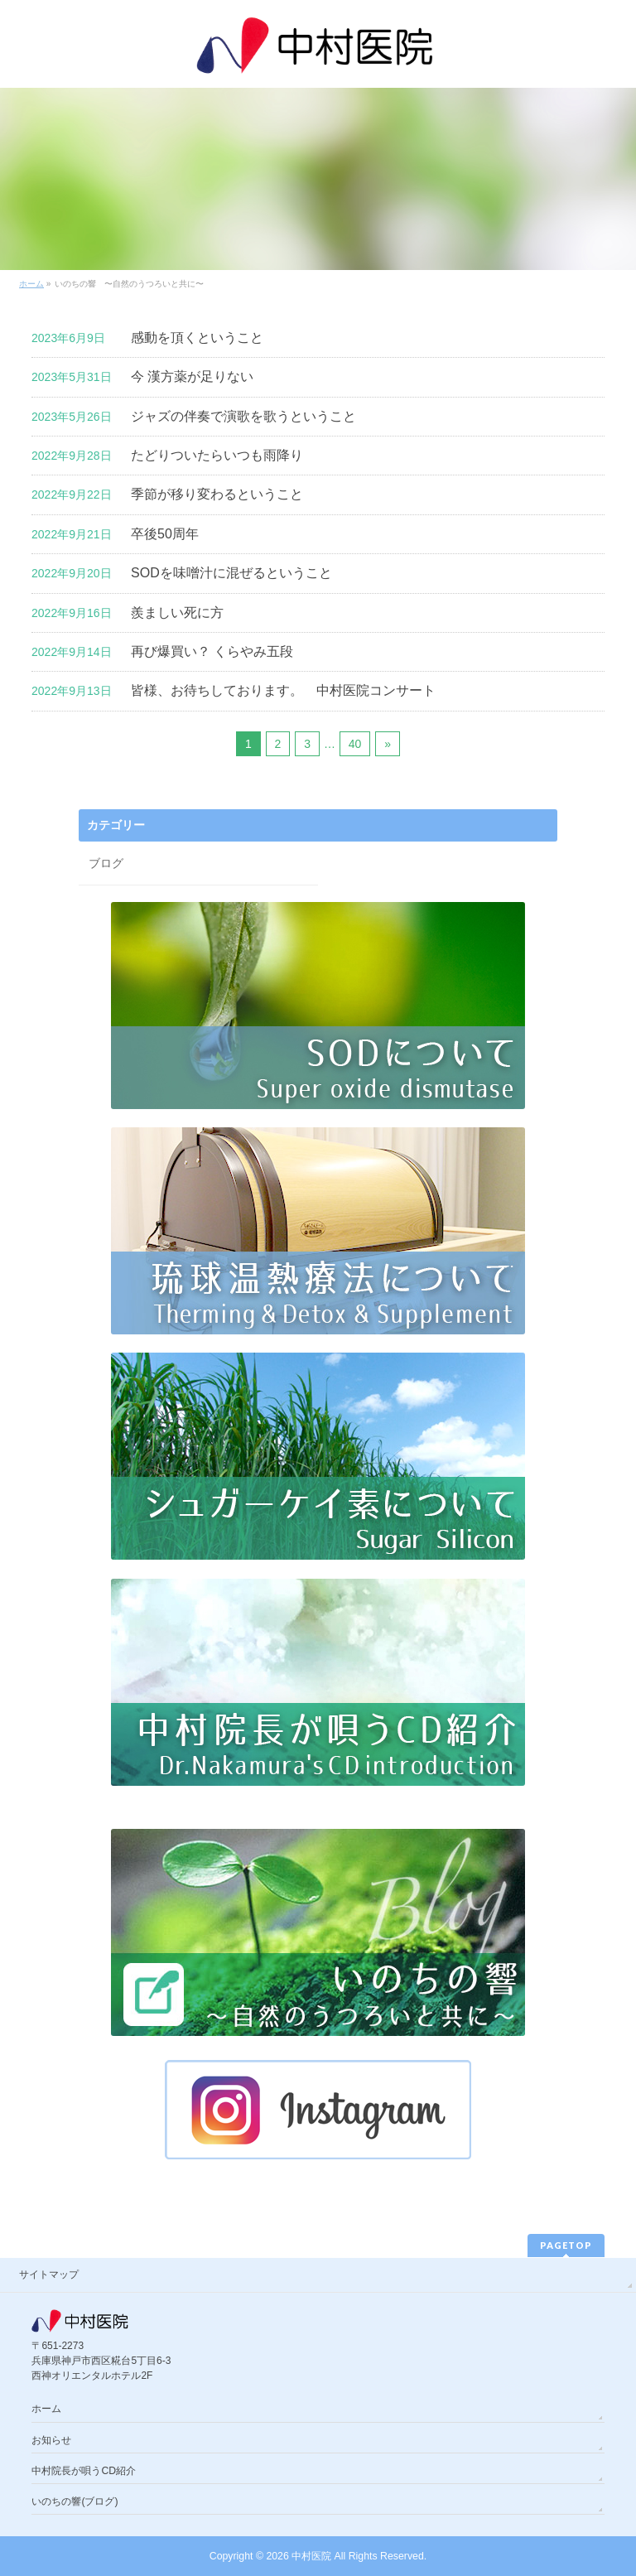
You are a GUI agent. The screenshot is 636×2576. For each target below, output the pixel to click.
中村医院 (311, 2556)
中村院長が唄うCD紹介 (83, 2471)
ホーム (46, 2408)
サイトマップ (49, 2274)
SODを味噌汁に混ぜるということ (231, 573)
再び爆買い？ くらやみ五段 (212, 651)
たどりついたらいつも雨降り (217, 455)
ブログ (106, 863)
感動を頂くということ (197, 337)
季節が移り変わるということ (217, 494)
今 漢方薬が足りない (192, 376)
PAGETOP (566, 2245)
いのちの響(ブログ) (74, 2501)
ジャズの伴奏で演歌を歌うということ (243, 416)
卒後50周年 (165, 534)
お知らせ (51, 2440)
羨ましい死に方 (177, 612)
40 (355, 743)
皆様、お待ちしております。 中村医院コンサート (283, 690)
